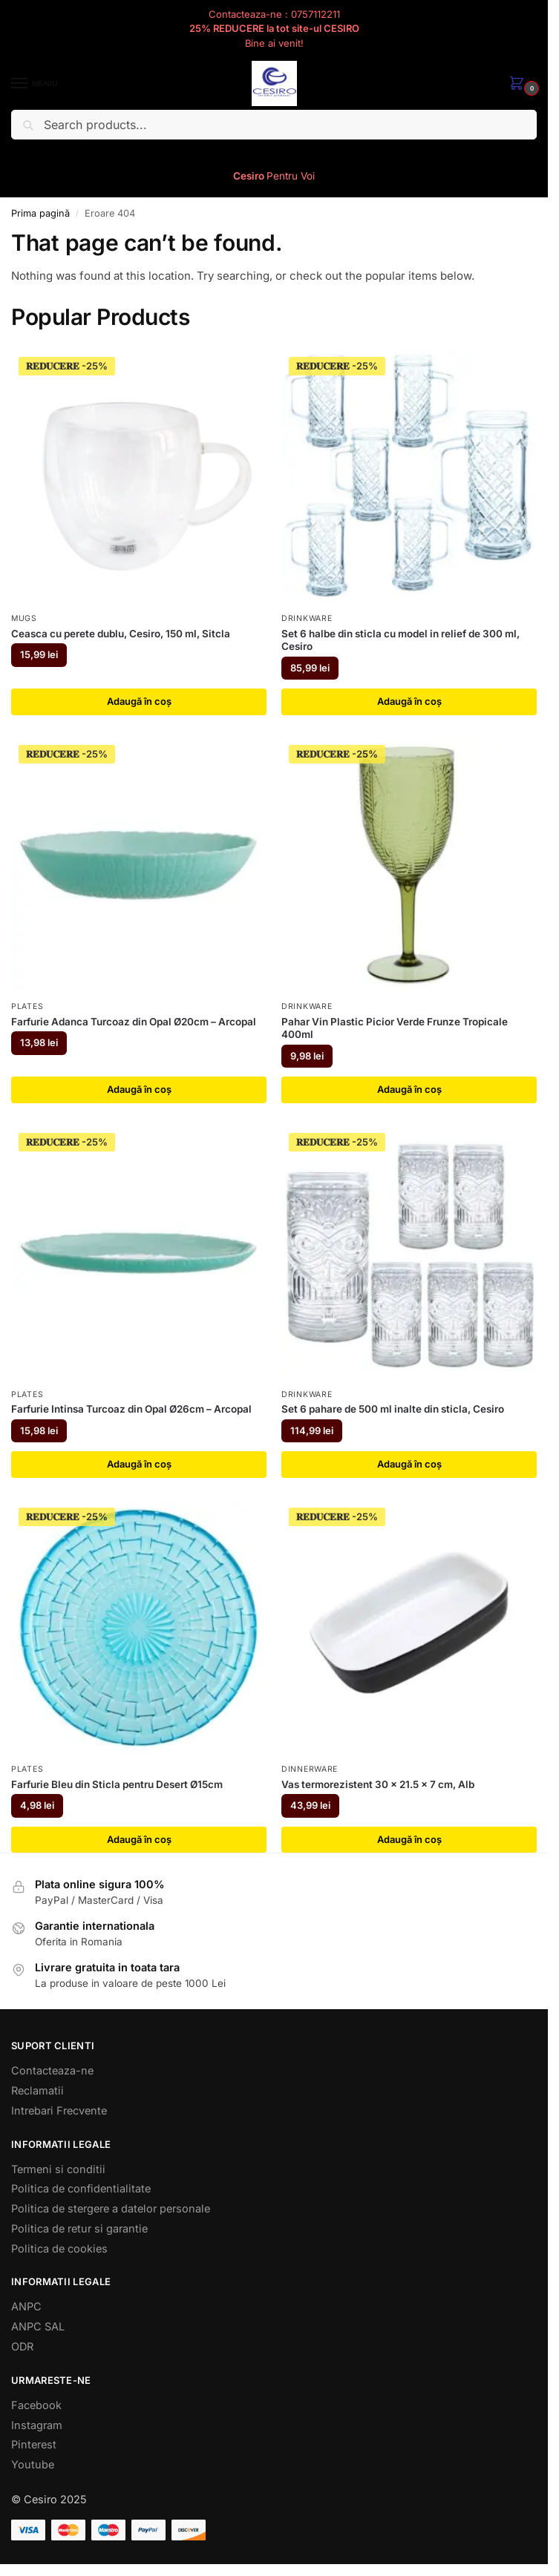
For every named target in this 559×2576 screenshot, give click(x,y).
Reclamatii (37, 2091)
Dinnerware (309, 1769)
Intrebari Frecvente (59, 2110)
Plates (27, 1006)
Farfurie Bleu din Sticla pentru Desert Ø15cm (117, 1784)
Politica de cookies (59, 2248)
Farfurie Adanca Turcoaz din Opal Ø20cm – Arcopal (133, 1022)
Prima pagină (40, 213)
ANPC (26, 2307)
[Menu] (33, 84)
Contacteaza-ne (52, 2071)
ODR (22, 2347)
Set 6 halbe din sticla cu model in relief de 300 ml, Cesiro (400, 640)
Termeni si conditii (58, 2169)
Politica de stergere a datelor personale (110, 2209)
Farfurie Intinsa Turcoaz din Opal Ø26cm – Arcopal (131, 1410)
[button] (520, 84)
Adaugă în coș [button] (139, 701)
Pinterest (33, 2445)
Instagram (36, 2425)
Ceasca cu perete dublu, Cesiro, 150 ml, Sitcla (120, 634)
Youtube (32, 2465)
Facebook (36, 2405)
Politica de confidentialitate (81, 2189)
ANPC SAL (38, 2327)
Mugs (24, 618)
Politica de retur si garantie (79, 2228)
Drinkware (306, 618)
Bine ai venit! (274, 43)
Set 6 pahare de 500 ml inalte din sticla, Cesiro (392, 1410)
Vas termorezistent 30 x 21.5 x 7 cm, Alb (377, 1784)
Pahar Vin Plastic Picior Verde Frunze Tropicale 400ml (394, 1028)
